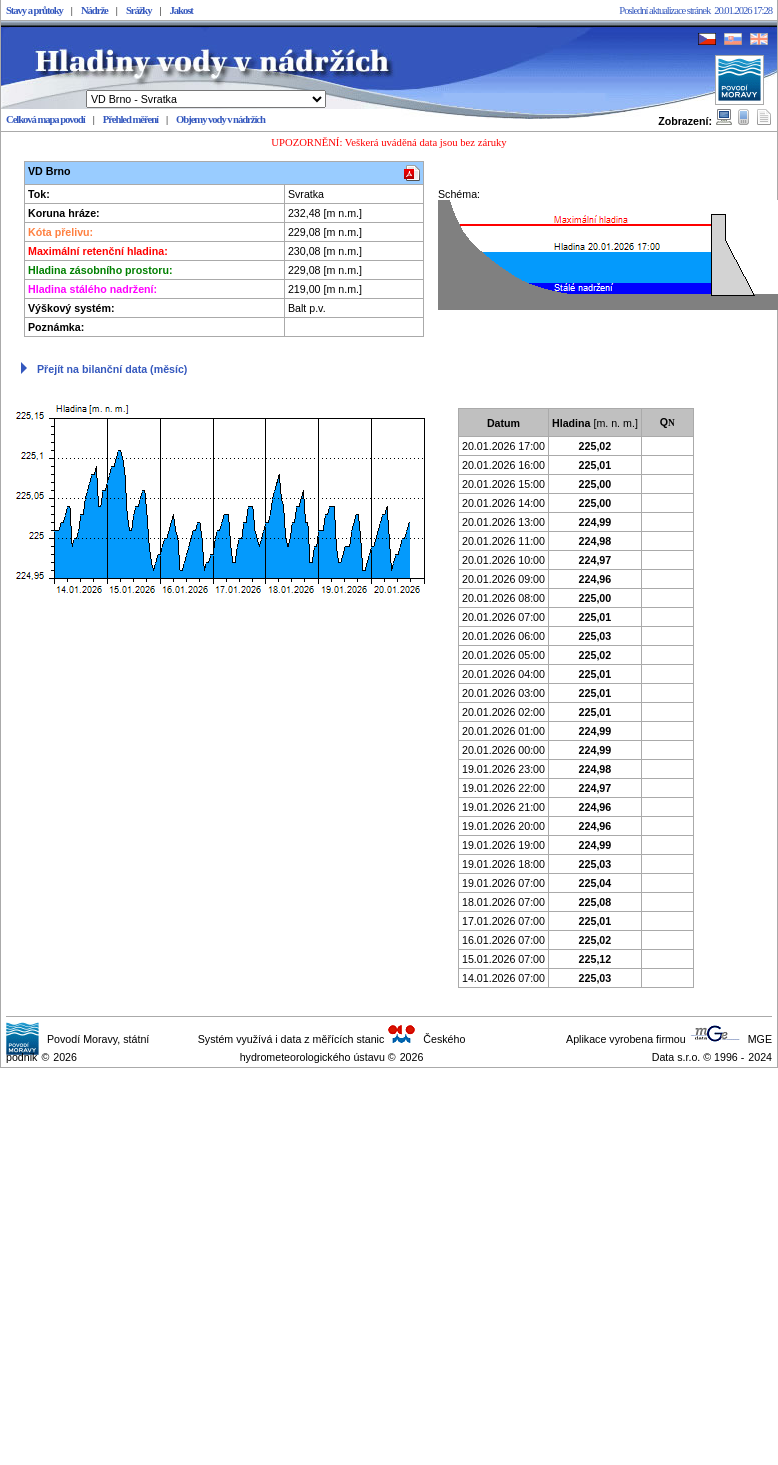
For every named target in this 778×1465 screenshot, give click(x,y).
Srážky (139, 10)
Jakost (181, 10)
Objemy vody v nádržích (220, 119)
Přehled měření (130, 119)
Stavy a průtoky (34, 10)
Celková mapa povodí (45, 119)
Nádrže (94, 10)
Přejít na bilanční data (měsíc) (112, 369)
